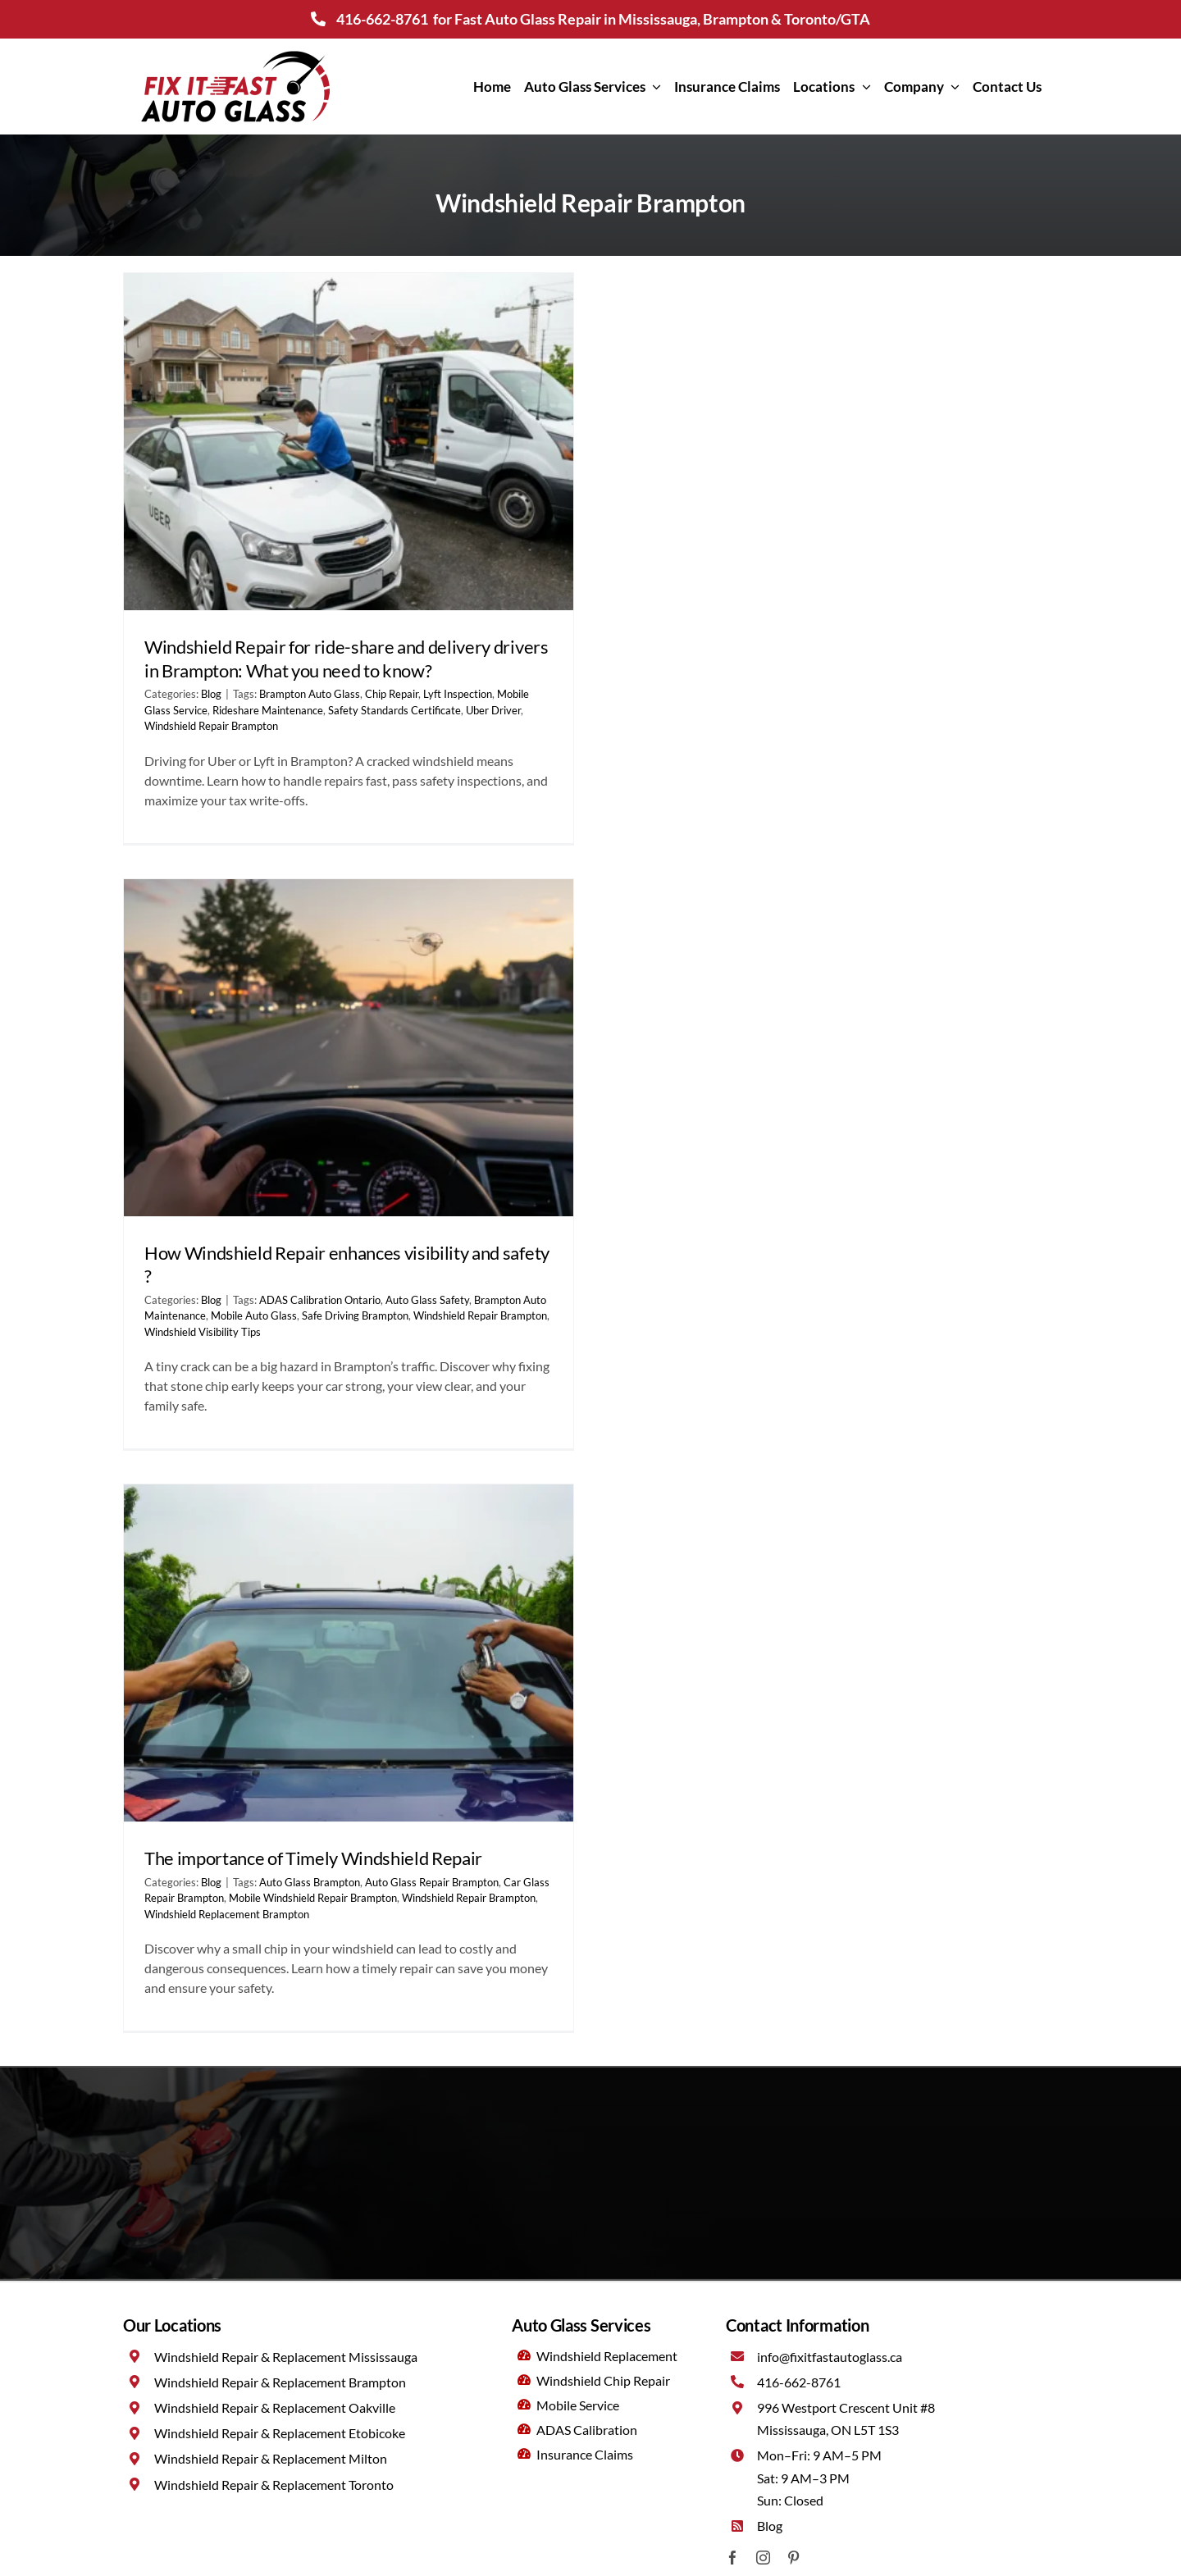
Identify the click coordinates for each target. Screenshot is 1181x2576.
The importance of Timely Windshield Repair (313, 1858)
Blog (211, 693)
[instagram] (763, 2558)
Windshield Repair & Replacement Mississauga (285, 2356)
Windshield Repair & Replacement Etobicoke (279, 2433)
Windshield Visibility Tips (202, 1331)
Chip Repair (391, 693)
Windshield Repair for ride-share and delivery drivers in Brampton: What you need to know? (346, 659)
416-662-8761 (382, 19)
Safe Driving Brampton (355, 1315)
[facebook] (733, 2558)
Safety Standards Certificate (394, 710)
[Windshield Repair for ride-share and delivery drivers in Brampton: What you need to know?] (348, 441)
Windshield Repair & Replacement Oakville (274, 2407)
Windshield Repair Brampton (211, 725)
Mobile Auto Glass (254, 1315)
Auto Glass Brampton (309, 1882)
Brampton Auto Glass (309, 693)
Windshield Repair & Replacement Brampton (280, 2382)
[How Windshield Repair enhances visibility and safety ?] (348, 1047)
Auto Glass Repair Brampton (432, 1882)
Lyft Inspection (457, 693)
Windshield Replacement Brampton (226, 1914)
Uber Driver (493, 710)
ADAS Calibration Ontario (320, 1299)
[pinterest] (793, 2558)
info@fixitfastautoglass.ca (829, 2356)
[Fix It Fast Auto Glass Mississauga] (235, 53)
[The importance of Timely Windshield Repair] (348, 1652)
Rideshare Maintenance (267, 710)
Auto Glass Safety (427, 1299)
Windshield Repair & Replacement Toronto (274, 2484)
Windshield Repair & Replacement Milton (270, 2458)
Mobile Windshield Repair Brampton (313, 1897)
